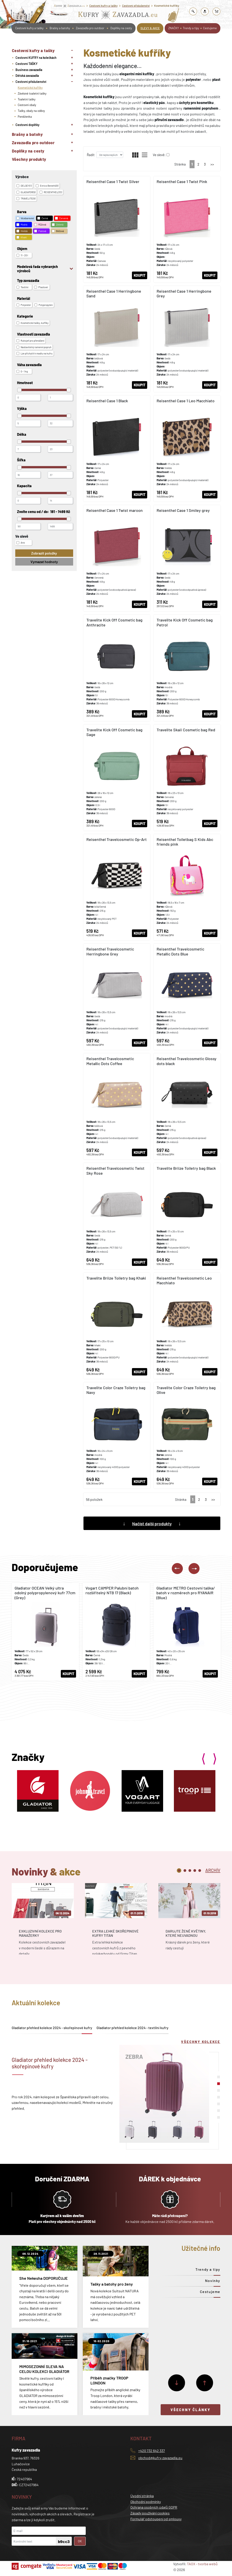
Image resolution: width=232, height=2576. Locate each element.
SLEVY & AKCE (150, 28)
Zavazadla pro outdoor (90, 28)
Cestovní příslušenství (136, 5)
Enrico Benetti (47, 185)
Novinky (212, 2280)
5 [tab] (199, 1870)
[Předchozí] (204, 2383)
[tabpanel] (42, 1923)
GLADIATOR (25, 192)
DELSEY (24, 185)
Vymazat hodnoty (44, 561)
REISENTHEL (50, 192)
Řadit (90, 155)
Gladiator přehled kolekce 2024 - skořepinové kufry (52, 2027)
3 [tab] (189, 1870)
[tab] (212, 1869)
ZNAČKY (173, 28)
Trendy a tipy (191, 28)
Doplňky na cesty (121, 28)
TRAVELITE (25, 198)
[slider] (19, 390)
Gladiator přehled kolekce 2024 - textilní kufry (132, 2027)
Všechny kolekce (200, 2042)
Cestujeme (210, 28)
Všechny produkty (29, 159)
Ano (20, 542)
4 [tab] (194, 1870)
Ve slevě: (159, 155)
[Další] (176, 2383)
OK (80, 2541)
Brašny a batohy (60, 28)
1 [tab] (179, 1870)
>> (212, 164)
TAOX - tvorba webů (202, 2564)
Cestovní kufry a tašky (103, 5)
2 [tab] (185, 1870)
